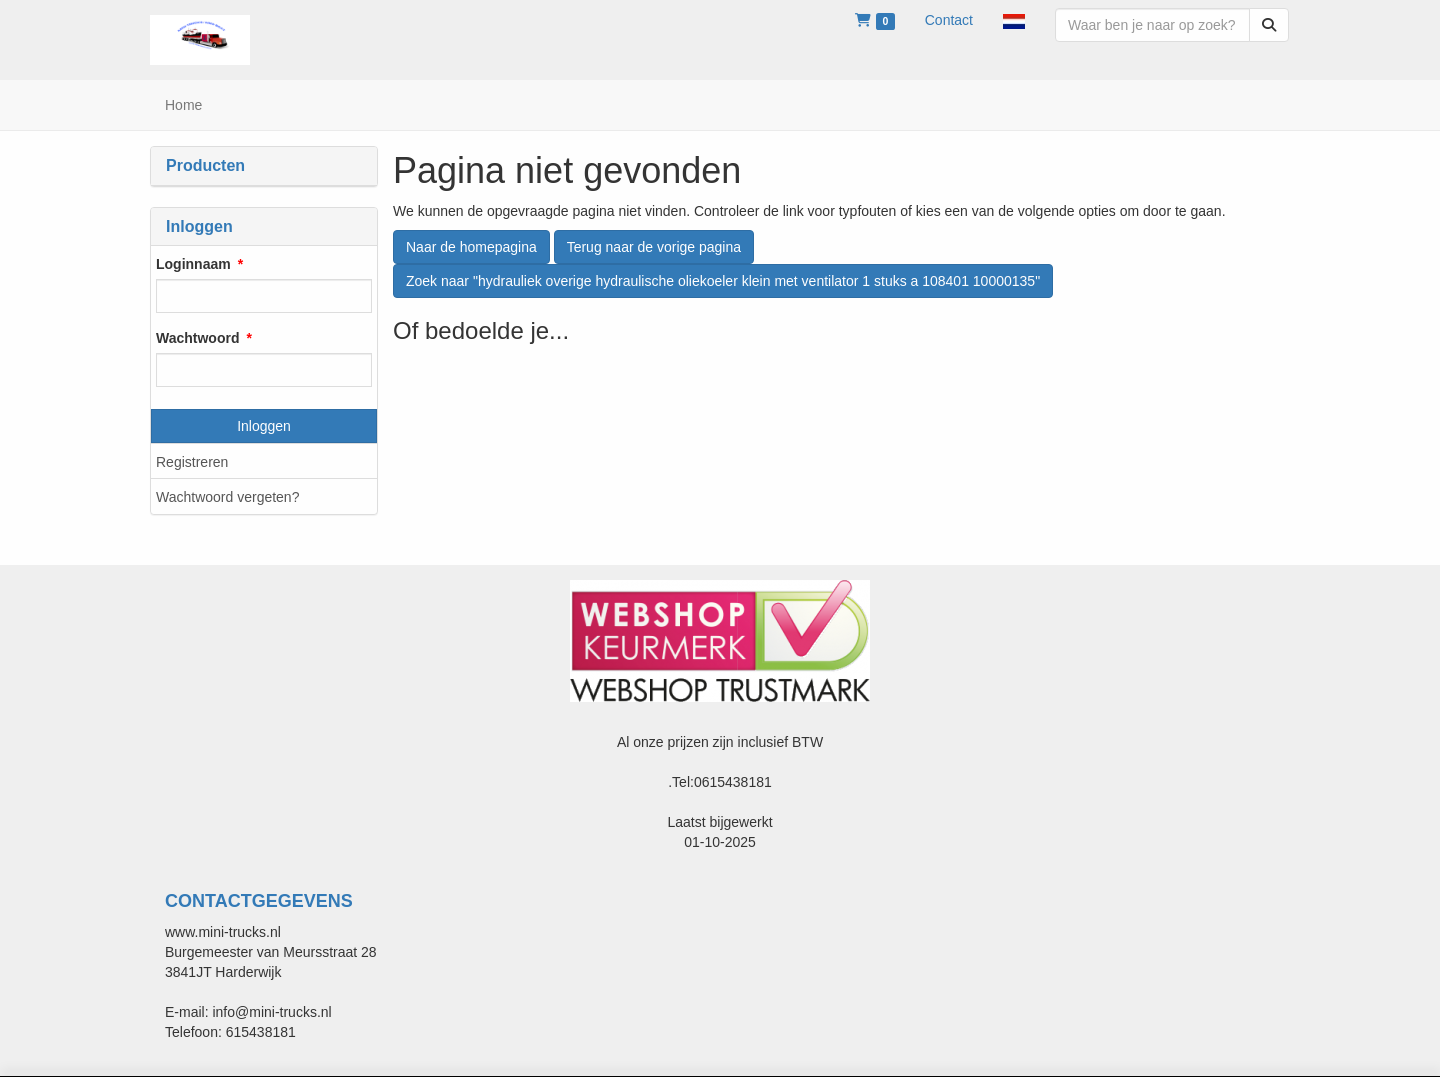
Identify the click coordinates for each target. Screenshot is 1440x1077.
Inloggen (264, 426)
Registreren (192, 462)
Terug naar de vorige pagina (654, 247)
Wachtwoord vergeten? (227, 497)
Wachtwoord (197, 338)
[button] (1014, 20)
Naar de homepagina (471, 247)
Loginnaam (193, 264)
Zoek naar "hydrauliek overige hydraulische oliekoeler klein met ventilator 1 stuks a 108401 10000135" (723, 281)
